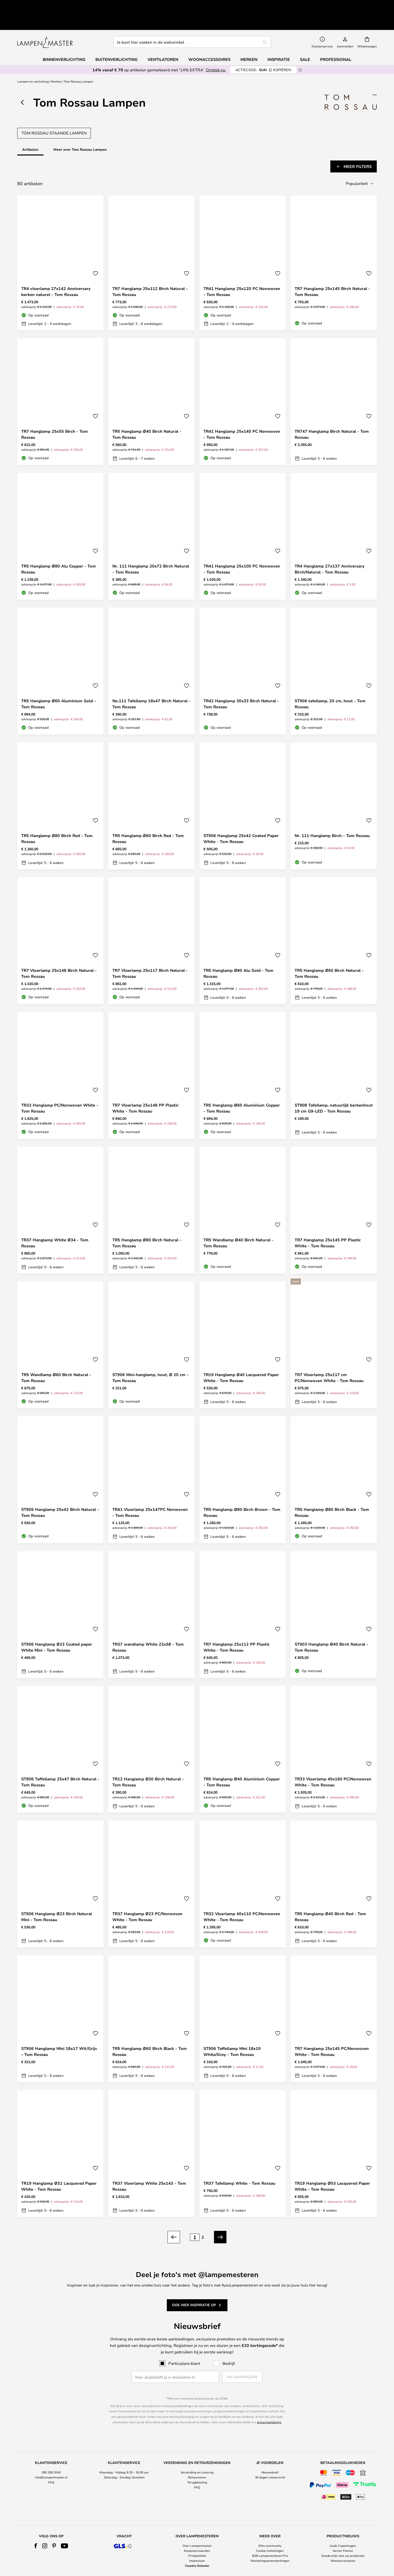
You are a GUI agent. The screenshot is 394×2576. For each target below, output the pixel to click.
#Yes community (269, 2524)
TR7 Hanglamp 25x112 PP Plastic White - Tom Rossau (236, 1625)
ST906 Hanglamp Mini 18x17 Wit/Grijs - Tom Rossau (59, 2029)
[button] (95, 252)
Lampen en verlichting (33, 60)
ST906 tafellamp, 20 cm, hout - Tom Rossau (330, 682)
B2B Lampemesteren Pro (270, 2534)
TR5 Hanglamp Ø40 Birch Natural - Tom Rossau (146, 412)
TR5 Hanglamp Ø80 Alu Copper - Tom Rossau (58, 547)
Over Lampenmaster (197, 2524)
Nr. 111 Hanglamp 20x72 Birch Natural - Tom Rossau (150, 547)
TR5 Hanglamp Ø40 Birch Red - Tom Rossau (330, 1894)
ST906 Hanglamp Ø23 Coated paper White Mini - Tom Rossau (56, 1625)
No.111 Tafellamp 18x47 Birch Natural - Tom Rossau (151, 682)
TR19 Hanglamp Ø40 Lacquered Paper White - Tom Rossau (241, 1355)
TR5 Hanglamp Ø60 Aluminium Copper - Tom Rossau (241, 1086)
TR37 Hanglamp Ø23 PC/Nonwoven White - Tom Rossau (147, 1894)
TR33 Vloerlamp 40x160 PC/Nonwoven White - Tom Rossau (333, 1760)
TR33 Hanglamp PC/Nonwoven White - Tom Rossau (59, 1086)
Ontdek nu (215, 48)
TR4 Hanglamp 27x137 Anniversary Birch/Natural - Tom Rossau (330, 547)
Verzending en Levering (197, 2450)
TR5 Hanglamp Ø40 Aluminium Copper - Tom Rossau (241, 1760)
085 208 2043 (51, 2450)
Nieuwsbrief (269, 2450)
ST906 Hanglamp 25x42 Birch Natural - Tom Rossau (60, 1490)
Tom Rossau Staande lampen (54, 111)
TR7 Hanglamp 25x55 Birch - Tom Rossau (54, 412)
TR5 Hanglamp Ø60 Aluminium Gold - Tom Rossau (58, 682)
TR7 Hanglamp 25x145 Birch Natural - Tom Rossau (332, 269)
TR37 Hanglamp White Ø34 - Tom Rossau (54, 1221)
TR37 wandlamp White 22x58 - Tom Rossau (148, 1625)
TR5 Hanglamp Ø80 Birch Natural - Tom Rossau (146, 1221)
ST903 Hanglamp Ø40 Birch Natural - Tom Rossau (331, 1625)
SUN (263, 48)
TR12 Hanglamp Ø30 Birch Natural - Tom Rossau (148, 1760)
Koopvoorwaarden (197, 2529)
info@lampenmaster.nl (51, 2455)
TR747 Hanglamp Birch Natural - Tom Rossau (332, 412)
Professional (335, 38)
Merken (56, 60)
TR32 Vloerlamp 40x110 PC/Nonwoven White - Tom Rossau (241, 1894)
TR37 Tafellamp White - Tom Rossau (239, 2161)
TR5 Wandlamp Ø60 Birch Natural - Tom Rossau (56, 1355)
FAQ (51, 2460)
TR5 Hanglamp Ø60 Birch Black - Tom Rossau (149, 2029)
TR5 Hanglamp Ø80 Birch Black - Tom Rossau (332, 1490)
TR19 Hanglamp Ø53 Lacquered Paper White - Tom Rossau (332, 2164)
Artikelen (30, 128)
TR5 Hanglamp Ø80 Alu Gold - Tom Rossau (238, 951)
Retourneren (197, 2455)
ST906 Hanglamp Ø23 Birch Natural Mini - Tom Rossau (56, 1894)
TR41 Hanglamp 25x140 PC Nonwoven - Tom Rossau (241, 412)
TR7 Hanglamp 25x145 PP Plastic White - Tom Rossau (328, 1221)
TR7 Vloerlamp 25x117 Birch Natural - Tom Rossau (150, 951)
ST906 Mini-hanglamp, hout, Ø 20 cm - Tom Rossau (150, 1355)
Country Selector (197, 2544)
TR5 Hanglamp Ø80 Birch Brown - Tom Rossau (241, 1490)
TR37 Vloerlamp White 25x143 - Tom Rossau (149, 2164)
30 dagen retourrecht (270, 2455)
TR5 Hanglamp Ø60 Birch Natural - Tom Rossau (329, 951)
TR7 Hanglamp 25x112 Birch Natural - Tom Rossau (150, 269)
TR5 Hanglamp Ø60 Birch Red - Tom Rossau (148, 816)
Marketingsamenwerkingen (270, 2539)
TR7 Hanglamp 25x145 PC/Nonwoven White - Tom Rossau (332, 2029)
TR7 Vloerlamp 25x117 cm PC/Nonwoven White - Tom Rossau (329, 1355)
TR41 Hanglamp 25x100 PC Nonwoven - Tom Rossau (241, 547)
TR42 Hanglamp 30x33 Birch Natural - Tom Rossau (241, 682)
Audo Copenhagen (343, 2524)
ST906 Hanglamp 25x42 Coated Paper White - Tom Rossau (241, 816)
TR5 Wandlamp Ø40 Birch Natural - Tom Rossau (238, 1221)
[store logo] (45, 20)
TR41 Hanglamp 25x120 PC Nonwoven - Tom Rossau (241, 269)
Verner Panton (343, 2529)
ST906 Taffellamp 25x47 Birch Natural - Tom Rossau (60, 1760)
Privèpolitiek (197, 2534)
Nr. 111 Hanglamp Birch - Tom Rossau (332, 813)
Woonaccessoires (343, 2539)
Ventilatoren (163, 38)
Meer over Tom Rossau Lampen (80, 128)
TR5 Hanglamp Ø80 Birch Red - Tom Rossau (57, 816)
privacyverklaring (269, 2400)
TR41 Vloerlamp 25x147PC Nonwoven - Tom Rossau (150, 1490)
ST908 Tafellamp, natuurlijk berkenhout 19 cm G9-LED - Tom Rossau (334, 1086)
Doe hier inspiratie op (194, 2283)
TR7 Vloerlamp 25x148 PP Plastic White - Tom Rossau (145, 1086)
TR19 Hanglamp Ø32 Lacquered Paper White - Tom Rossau (59, 2164)
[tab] (31, 145)
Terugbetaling (197, 2460)
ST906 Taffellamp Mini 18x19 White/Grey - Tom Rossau (232, 2029)
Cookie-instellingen (270, 2529)
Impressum (197, 2539)
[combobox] (192, 20)
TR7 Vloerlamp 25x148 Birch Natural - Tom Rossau (59, 951)
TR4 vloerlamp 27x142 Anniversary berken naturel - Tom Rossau (56, 269)
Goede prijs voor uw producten (343, 2534)
